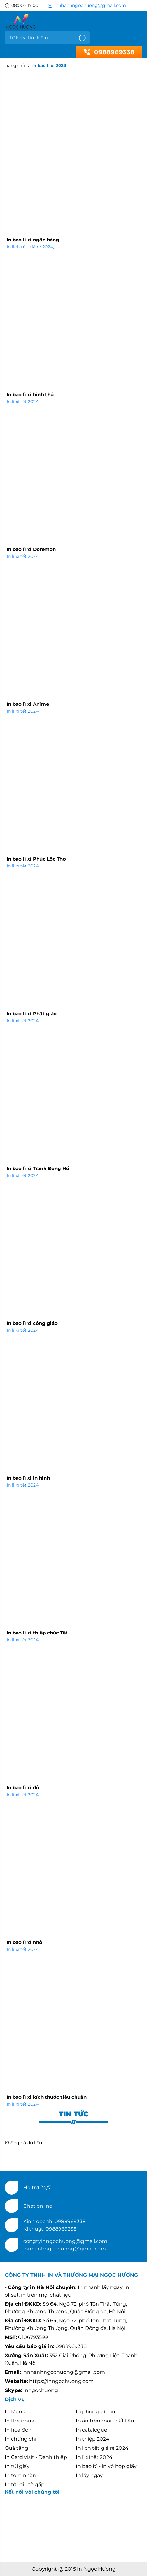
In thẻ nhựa (19, 2421)
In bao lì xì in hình (28, 1478)
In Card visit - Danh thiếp (36, 2457)
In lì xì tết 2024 (23, 401)
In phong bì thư (95, 2412)
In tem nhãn (20, 2475)
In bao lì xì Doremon (31, 549)
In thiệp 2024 (92, 2439)
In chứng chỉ (20, 2439)
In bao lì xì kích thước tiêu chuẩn (47, 2097)
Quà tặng (16, 2448)
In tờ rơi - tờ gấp (25, 2484)
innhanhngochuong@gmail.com (87, 5)
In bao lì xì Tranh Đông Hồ (38, 1168)
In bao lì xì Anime (28, 704)
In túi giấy (17, 2466)
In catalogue (91, 2430)
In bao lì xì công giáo (32, 1323)
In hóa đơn (18, 2430)
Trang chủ (15, 65)
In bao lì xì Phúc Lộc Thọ (36, 859)
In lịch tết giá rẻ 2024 (30, 247)
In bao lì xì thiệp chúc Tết (37, 1633)
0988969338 (108, 52)
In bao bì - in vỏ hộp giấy (106, 2466)
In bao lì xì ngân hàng (33, 240)
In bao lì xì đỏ (23, 1787)
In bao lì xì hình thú (30, 394)
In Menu (15, 2412)
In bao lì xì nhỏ (24, 1942)
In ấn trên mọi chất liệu (105, 2421)
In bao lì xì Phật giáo (32, 1014)
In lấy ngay (89, 2475)
